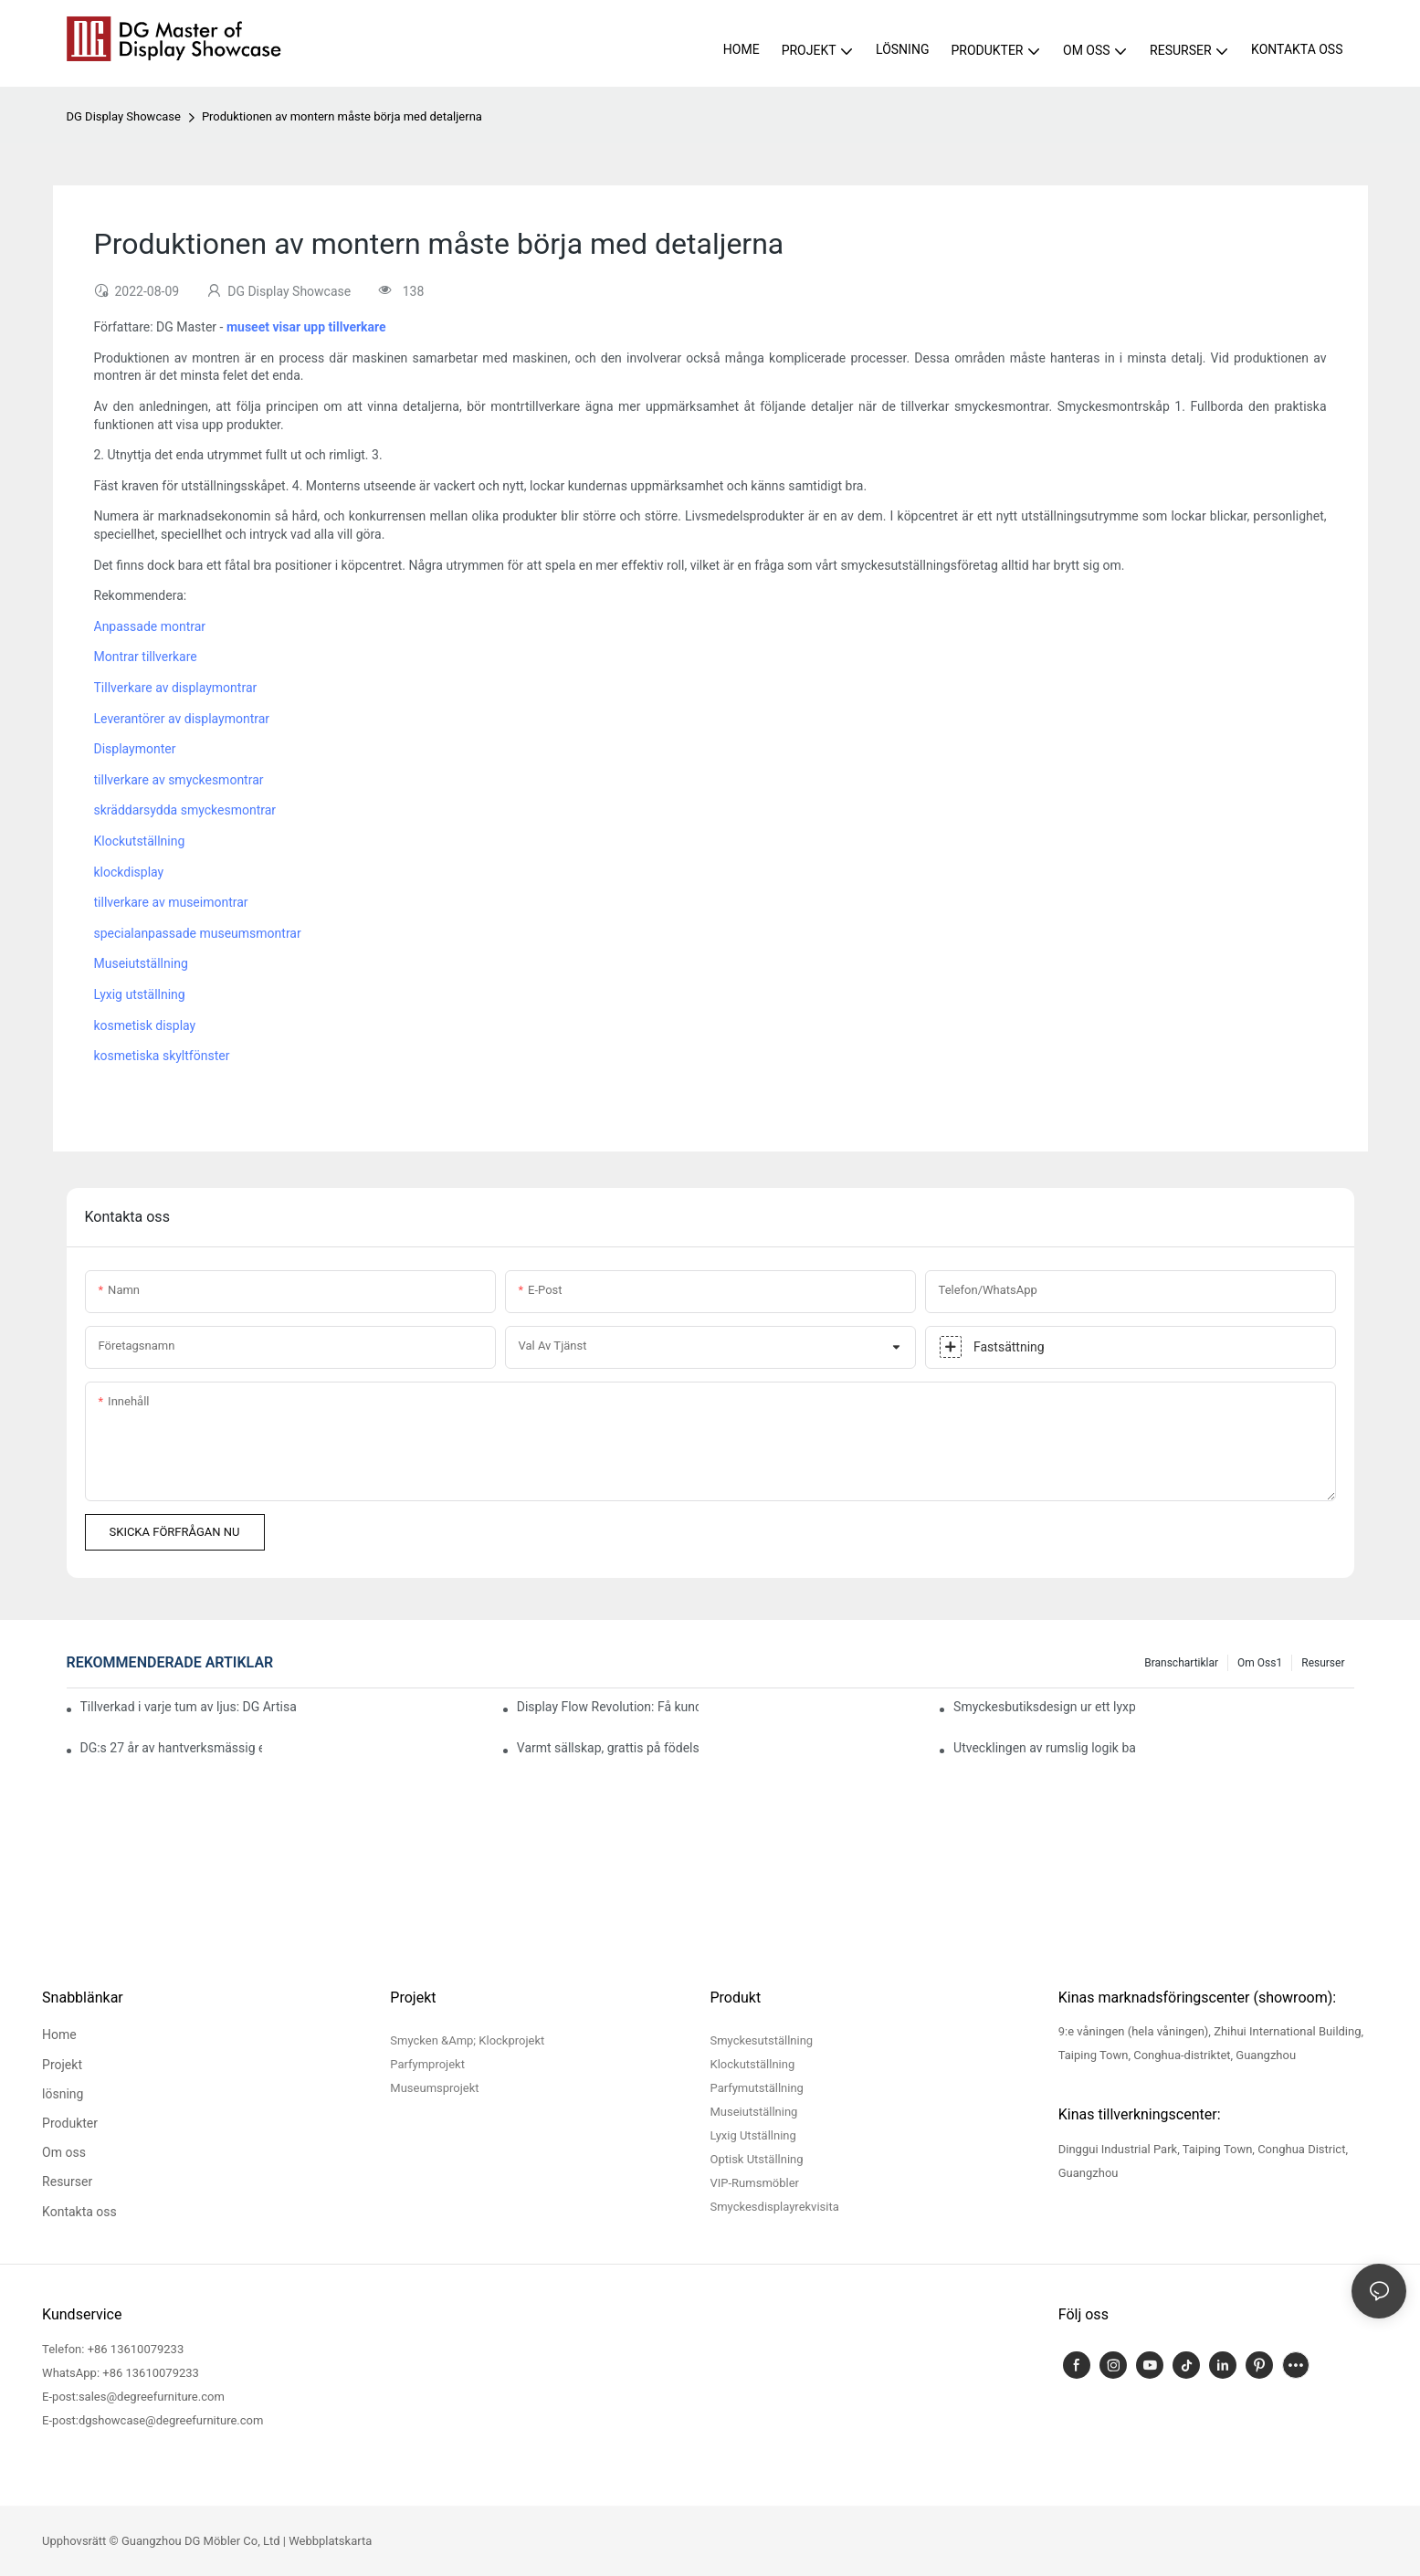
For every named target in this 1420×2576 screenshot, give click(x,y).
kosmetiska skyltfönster (162, 1055)
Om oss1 (1259, 1662)
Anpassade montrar (150, 626)
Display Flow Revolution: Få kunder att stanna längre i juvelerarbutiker (608, 1706)
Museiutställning (141, 963)
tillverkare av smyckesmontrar (179, 780)
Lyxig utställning (139, 994)
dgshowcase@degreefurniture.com (171, 2420)
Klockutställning (139, 841)
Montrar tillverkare (145, 656)
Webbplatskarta (330, 2541)
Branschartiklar (1181, 1662)
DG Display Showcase (124, 116)
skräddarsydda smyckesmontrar (185, 810)
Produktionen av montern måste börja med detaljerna (342, 116)
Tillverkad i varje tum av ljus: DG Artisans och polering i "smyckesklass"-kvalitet (188, 1706)
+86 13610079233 (136, 2349)
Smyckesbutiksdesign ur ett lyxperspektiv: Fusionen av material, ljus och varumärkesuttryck (1044, 1706)
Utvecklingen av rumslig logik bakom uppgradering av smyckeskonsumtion (1044, 1747)
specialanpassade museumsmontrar (197, 933)
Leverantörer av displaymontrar (182, 718)
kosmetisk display (145, 1025)
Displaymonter (135, 748)
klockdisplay (129, 872)
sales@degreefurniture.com (152, 2396)
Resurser (1322, 1662)
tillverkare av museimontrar (171, 902)
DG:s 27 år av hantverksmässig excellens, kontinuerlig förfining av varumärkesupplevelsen (171, 1747)
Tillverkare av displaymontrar (176, 687)
